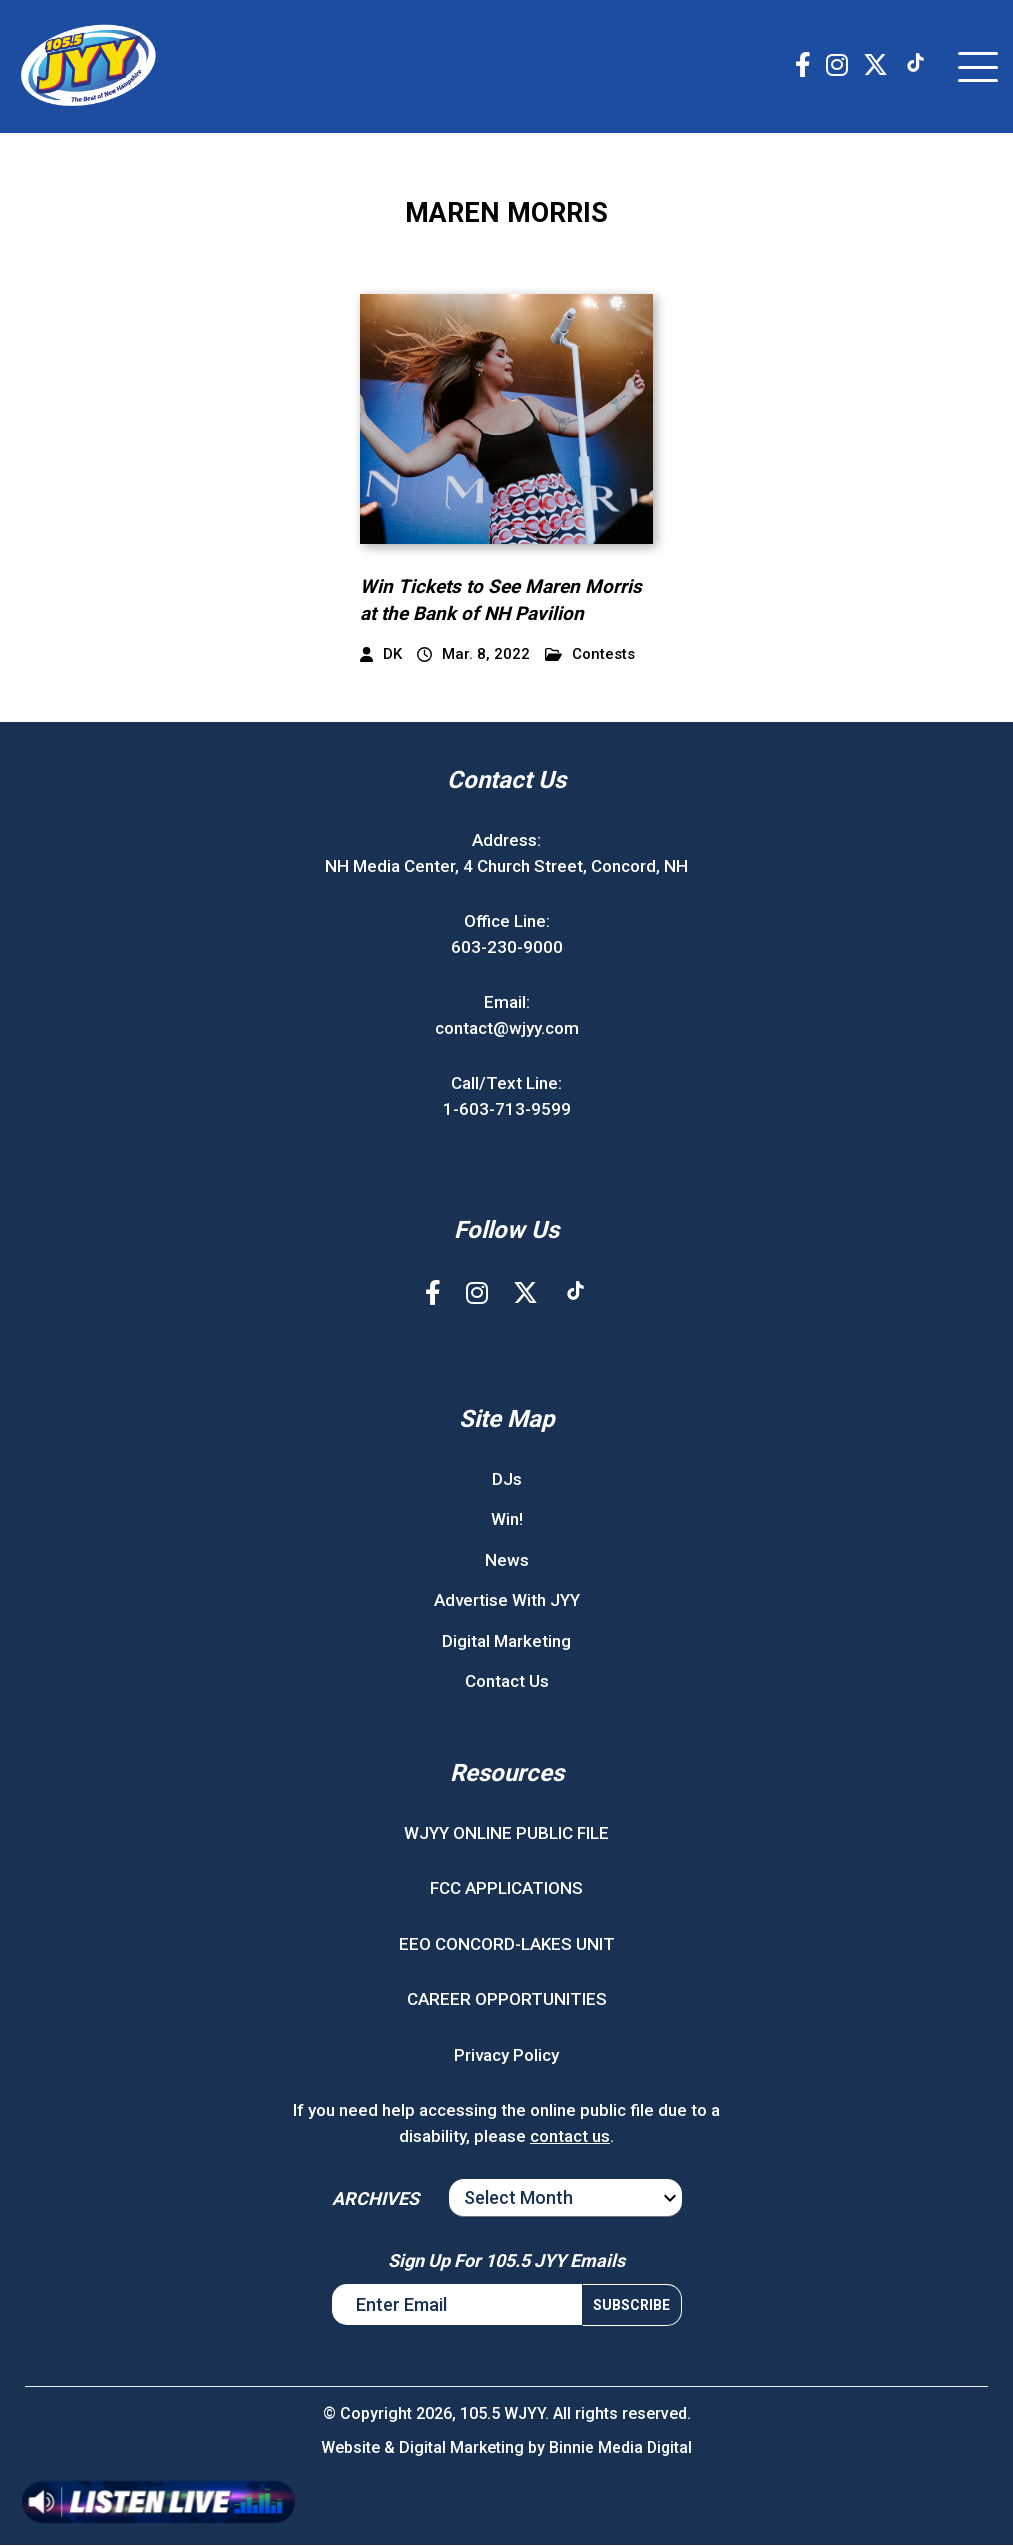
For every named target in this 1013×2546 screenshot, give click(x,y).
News (507, 1560)
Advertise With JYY (507, 1601)
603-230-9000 (507, 947)
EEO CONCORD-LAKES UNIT (507, 1944)
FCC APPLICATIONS (506, 1889)
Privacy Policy (506, 2055)
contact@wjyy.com (507, 1028)
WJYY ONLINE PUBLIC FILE (506, 1833)
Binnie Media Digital (620, 2448)
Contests (590, 655)
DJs (507, 1479)
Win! (507, 1520)
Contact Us (507, 1682)
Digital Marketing (506, 1641)
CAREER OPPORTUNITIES (507, 2000)
